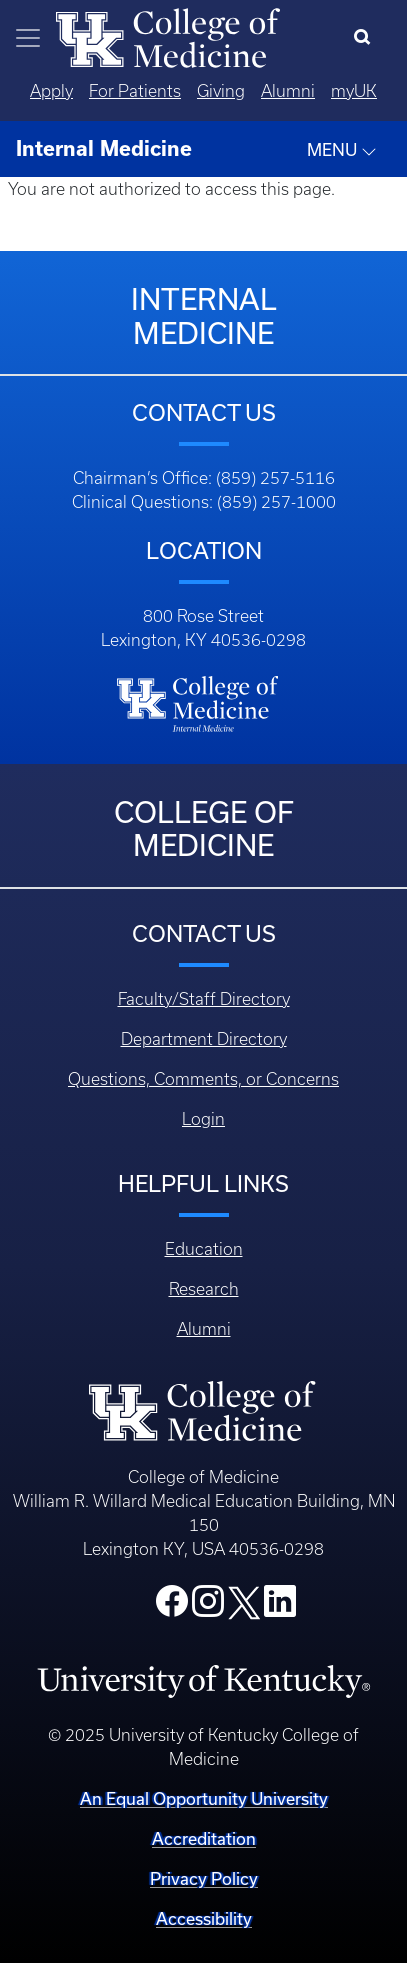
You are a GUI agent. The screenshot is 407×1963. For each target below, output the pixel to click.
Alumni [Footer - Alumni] (204, 1329)
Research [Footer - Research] (204, 1289)
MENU (342, 150)
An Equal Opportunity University (204, 1798)
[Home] (168, 36)
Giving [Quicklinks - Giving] (221, 91)
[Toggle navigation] (28, 38)
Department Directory (204, 1039)
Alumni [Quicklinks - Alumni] (288, 91)
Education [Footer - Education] (204, 1249)
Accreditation (204, 1838)
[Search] (366, 38)
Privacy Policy (204, 1878)
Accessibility (204, 1918)
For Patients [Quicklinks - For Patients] (135, 91)
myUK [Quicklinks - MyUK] (354, 91)
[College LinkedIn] (280, 1607)
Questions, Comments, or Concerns (203, 1079)
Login (203, 1119)
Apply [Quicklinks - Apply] (51, 91)
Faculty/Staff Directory (204, 999)
